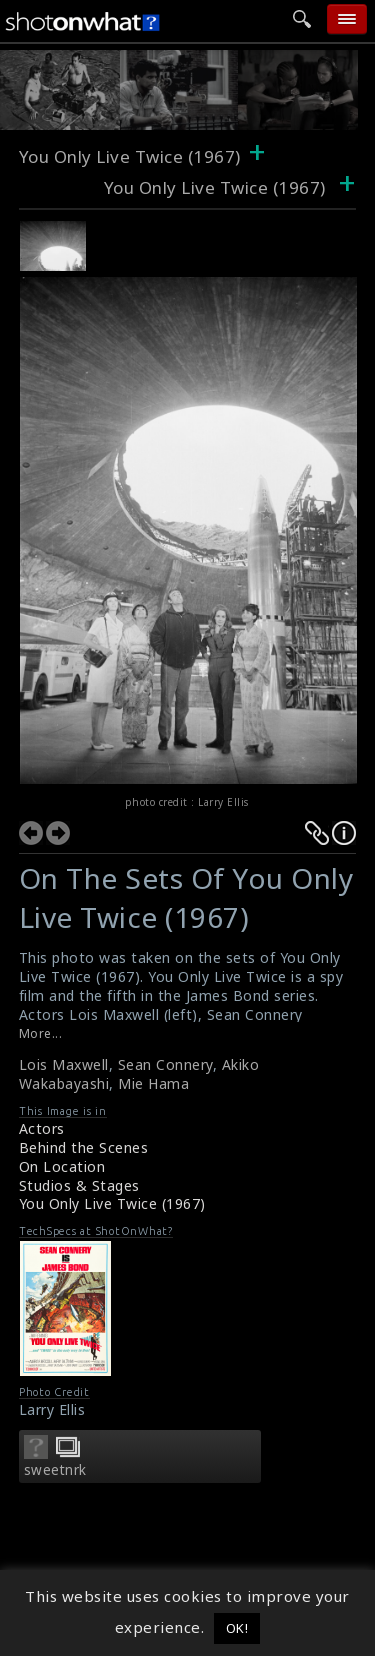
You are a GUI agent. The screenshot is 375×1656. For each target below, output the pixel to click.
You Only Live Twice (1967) (112, 1203)
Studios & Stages (79, 1185)
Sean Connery (165, 1064)
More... (41, 1033)
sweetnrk (55, 1470)
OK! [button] (237, 1628)
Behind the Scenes (84, 1147)
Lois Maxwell (64, 1064)
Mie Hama (153, 1083)
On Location (62, 1166)
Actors (42, 1128)
